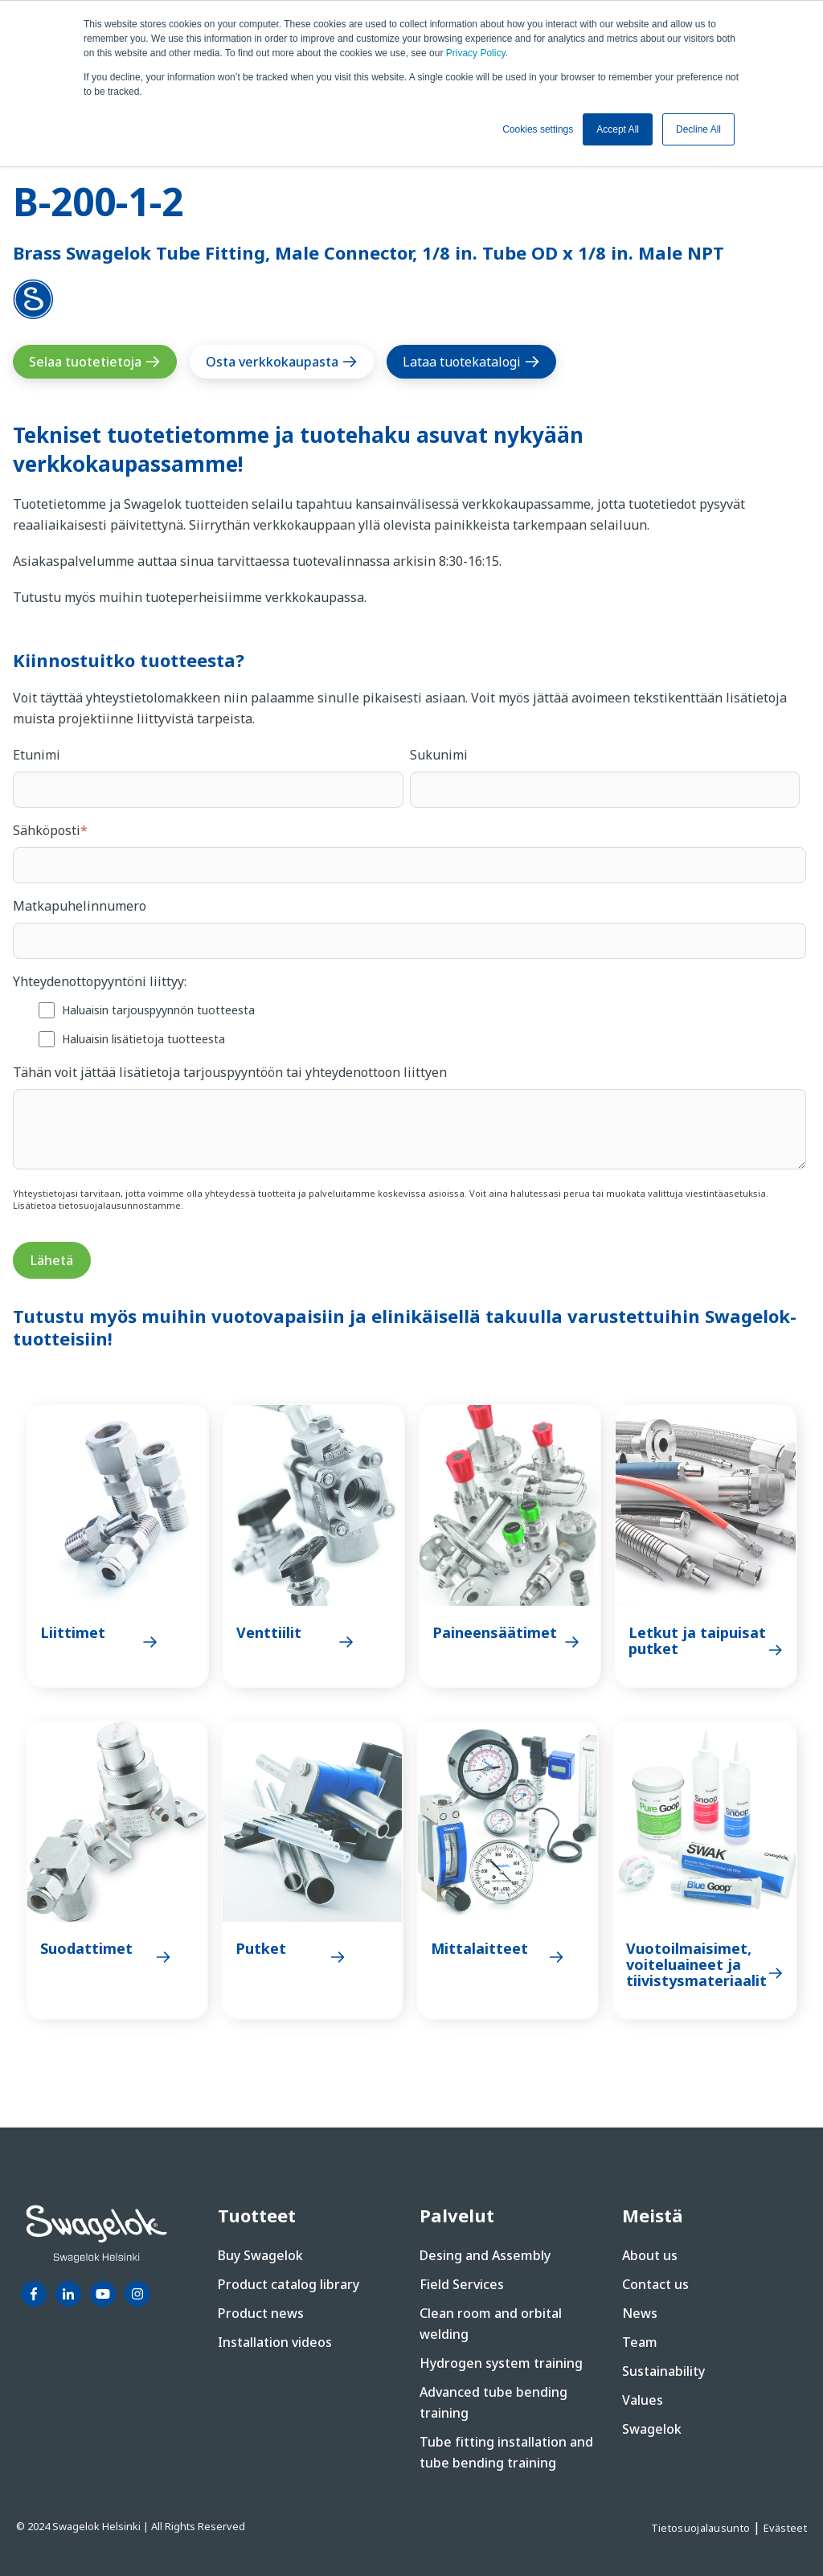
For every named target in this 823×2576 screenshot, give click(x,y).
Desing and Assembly (485, 2255)
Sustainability (663, 2371)
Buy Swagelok (260, 2255)
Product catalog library (288, 2284)
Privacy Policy (476, 53)
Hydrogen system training (501, 2363)
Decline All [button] (698, 129)
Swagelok (652, 2429)
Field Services (462, 2284)
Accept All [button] (617, 129)
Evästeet (785, 2528)
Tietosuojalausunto (702, 2528)
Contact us (655, 2284)
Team (639, 2342)
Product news (261, 2313)
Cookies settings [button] (537, 129)
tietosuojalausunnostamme (120, 1205)
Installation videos (275, 2342)
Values (642, 2400)
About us (650, 2255)
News (639, 2313)
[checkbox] (409, 1023)
